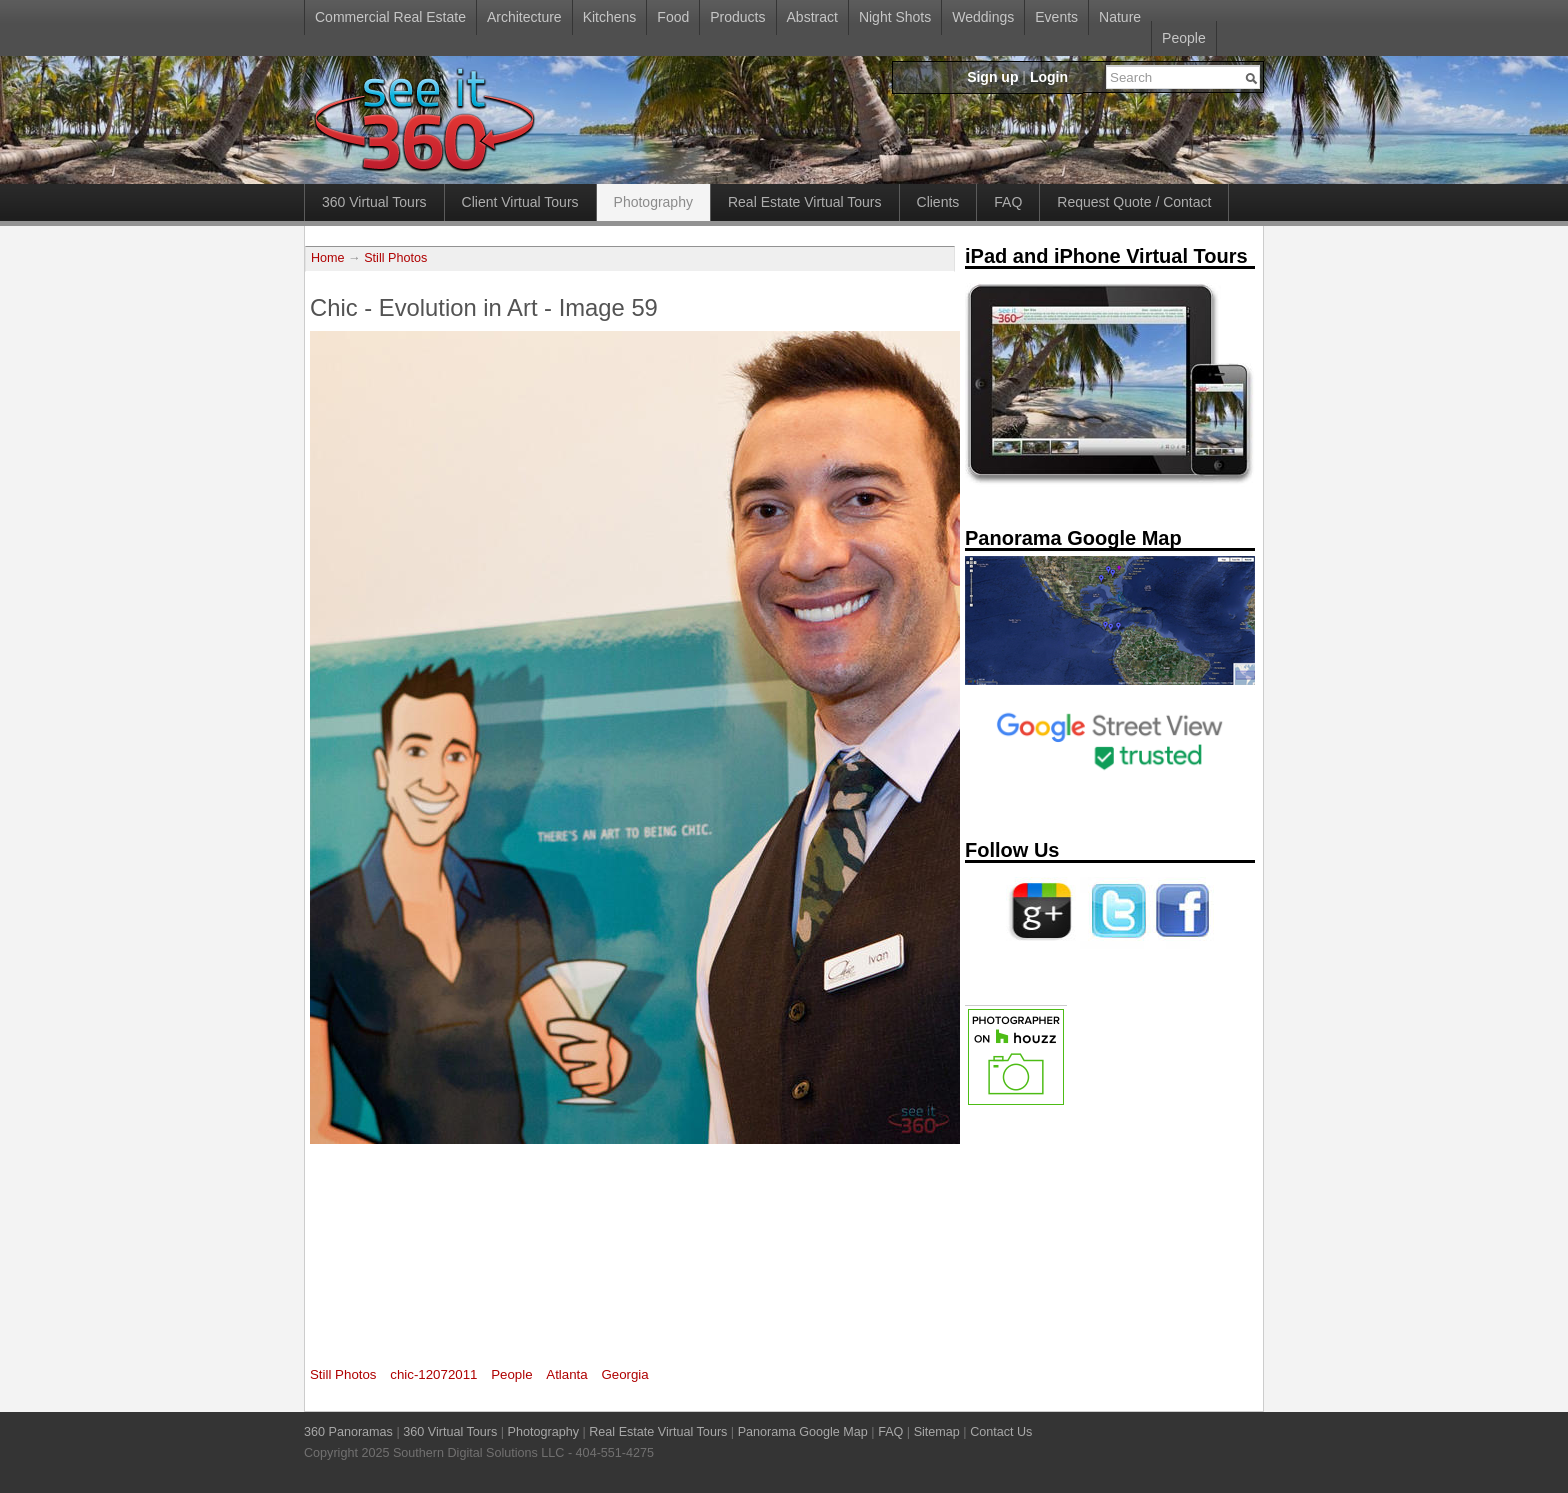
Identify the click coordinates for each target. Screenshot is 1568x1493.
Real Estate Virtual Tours (805, 202)
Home (328, 258)
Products (737, 17)
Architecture (524, 17)
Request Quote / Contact (1134, 202)
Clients (938, 202)
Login (1049, 77)
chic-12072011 (433, 1374)
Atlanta (566, 1374)
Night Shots (895, 17)
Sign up (992, 77)
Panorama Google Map (803, 1432)
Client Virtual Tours (520, 202)
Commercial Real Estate (390, 17)
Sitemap (937, 1432)
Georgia (624, 1374)
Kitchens (610, 17)
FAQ (1008, 202)
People (1184, 38)
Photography (653, 202)
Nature (1120, 17)
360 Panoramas (348, 1432)
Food (673, 17)
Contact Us (1001, 1432)
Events (1056, 17)
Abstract (812, 17)
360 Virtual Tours (374, 202)
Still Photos (395, 258)
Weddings (983, 17)
